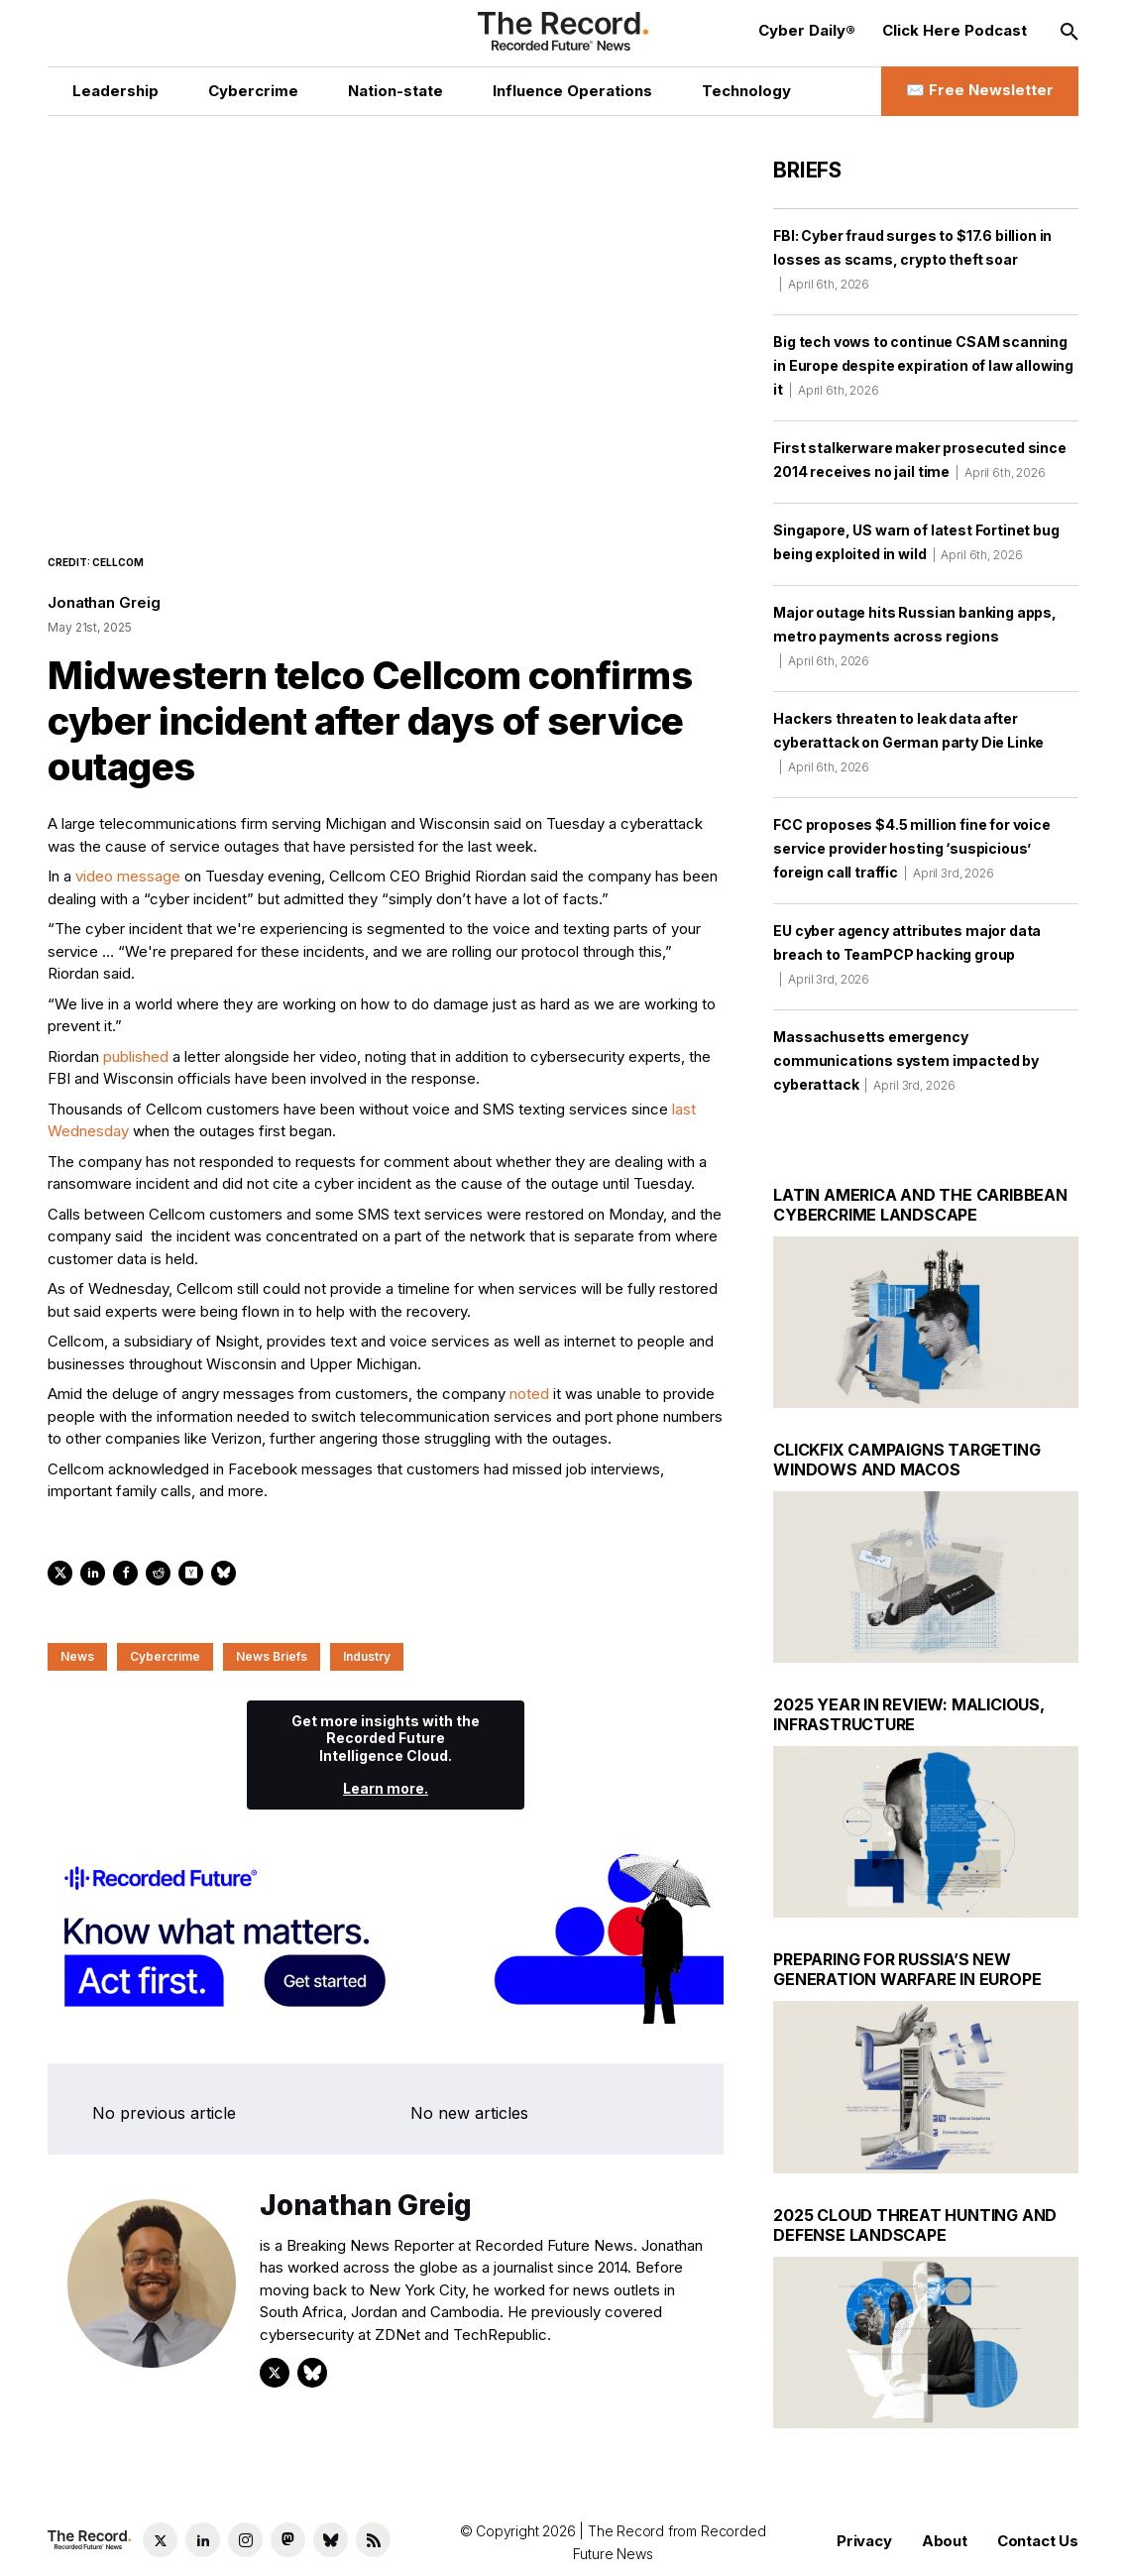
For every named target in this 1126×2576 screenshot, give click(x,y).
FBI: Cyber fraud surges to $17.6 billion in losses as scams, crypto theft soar (912, 259)
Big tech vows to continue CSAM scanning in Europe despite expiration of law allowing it (923, 365)
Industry (367, 1656)
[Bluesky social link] (330, 2539)
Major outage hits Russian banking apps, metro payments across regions (915, 636)
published (136, 1056)
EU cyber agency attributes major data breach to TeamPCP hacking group (907, 954)
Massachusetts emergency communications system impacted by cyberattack (906, 1060)
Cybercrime (165, 1656)
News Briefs (271, 1656)
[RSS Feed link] (373, 2539)
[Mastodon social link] (288, 2539)
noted (529, 1393)
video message (127, 876)
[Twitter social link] (160, 2539)
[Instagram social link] (245, 2539)
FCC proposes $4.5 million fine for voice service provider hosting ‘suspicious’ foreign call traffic (912, 848)
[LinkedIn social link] (202, 2539)
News (77, 1656)
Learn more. (385, 1788)
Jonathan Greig (104, 602)
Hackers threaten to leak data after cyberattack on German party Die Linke (908, 742)
